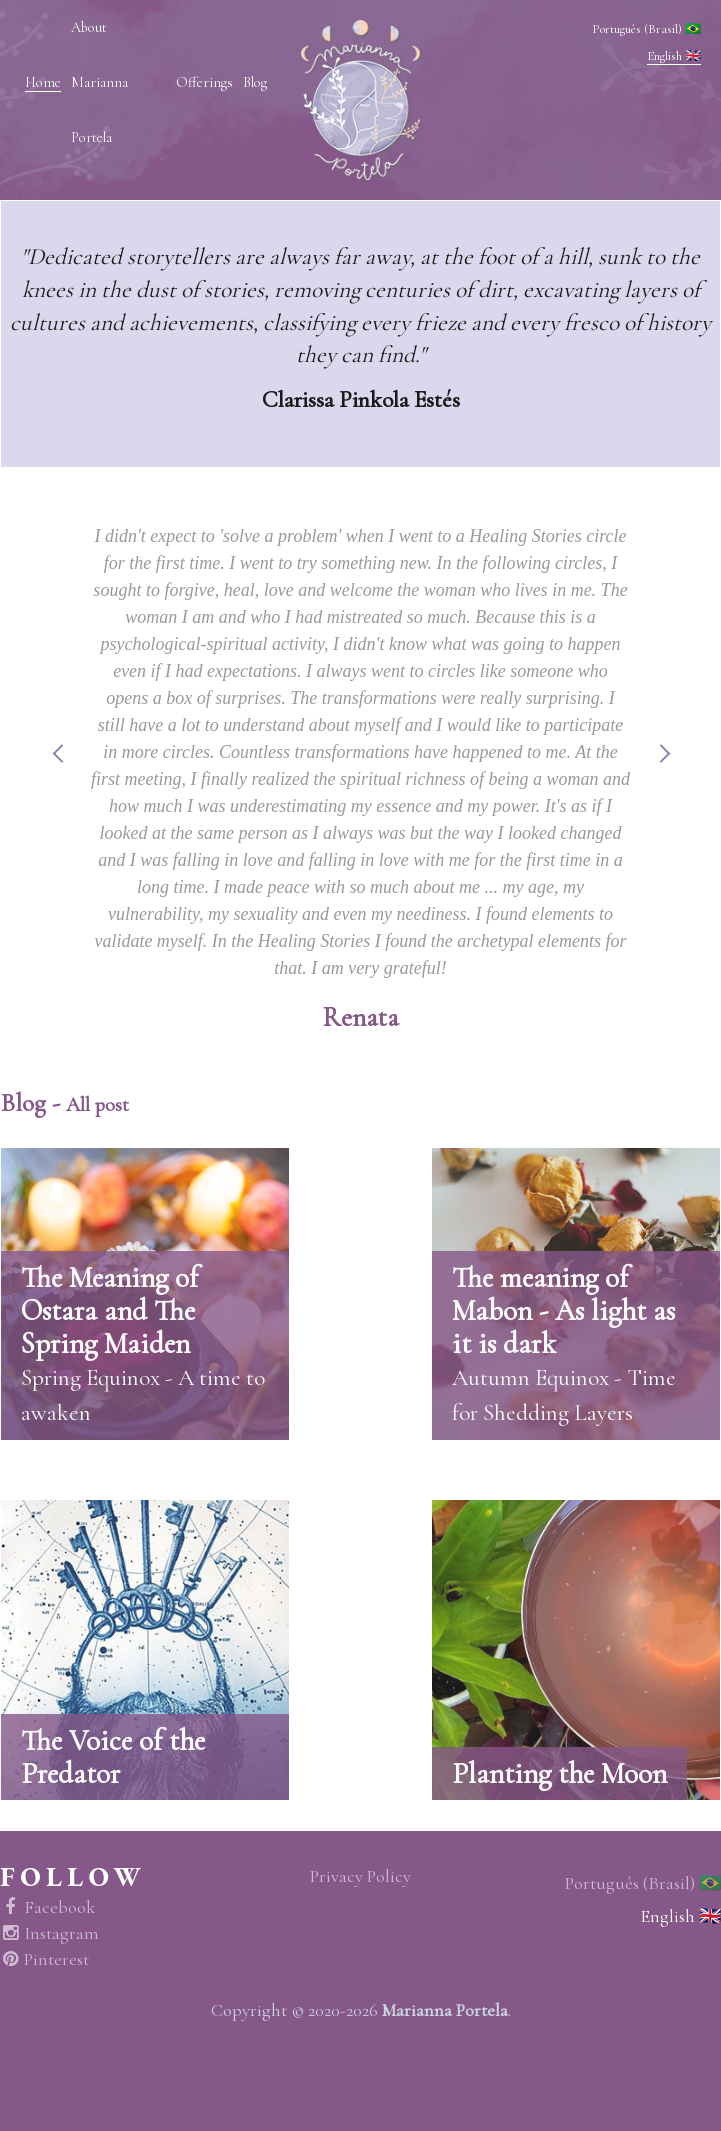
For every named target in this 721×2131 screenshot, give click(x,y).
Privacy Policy (360, 1876)
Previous (57, 778)
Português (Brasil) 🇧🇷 (646, 29)
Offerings (204, 82)
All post (97, 1104)
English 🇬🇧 (674, 56)
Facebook (47, 1907)
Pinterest (44, 1959)
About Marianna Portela (99, 82)
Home (43, 82)
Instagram (49, 1933)
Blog (255, 82)
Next (664, 778)
